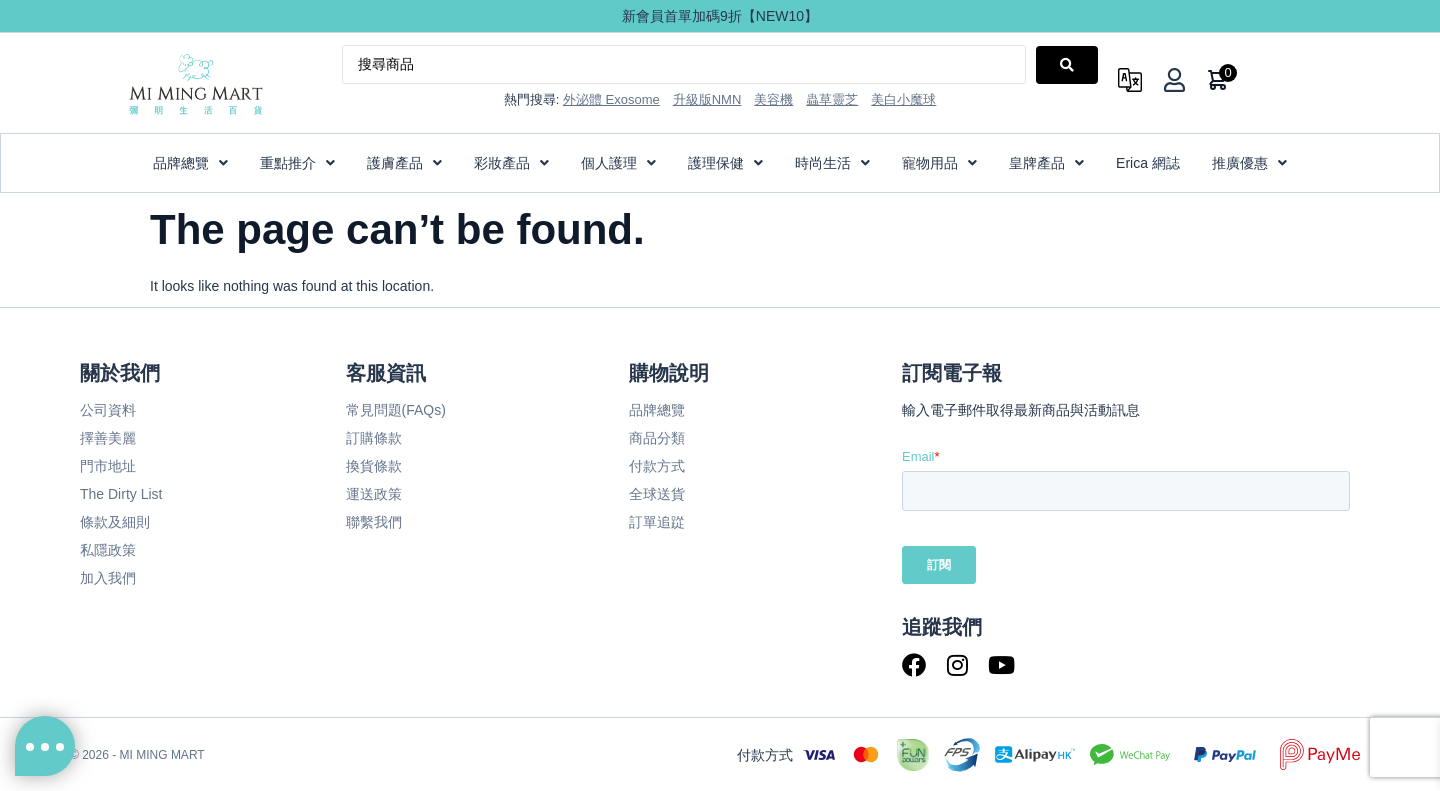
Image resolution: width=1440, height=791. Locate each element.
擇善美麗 (108, 438)
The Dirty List (121, 494)
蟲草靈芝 (832, 99)
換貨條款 (374, 466)
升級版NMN (707, 99)
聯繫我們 (374, 522)
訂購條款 (374, 438)
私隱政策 (108, 550)
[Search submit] (1067, 65)
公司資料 (108, 410)
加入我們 (108, 578)
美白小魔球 (903, 99)
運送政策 (374, 494)
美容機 (773, 99)
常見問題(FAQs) (396, 410)
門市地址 (108, 466)
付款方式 (657, 466)
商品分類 (657, 438)
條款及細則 (115, 522)
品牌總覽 (657, 410)
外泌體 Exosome (611, 99)
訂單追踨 (657, 522)
